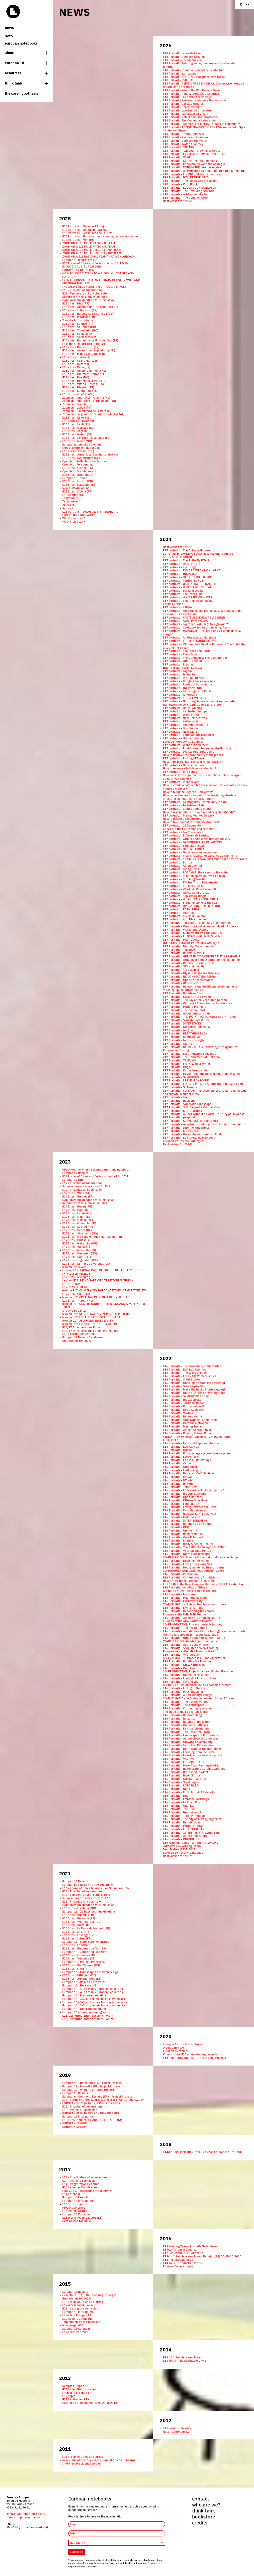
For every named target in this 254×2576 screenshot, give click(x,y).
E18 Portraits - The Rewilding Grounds (188, 191)
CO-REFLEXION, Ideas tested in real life (190, 1591)
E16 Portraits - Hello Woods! (182, 1812)
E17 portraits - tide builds (180, 772)
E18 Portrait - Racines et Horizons (185, 137)
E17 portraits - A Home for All (182, 865)
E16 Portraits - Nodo (176, 1789)
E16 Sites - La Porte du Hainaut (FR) (86, 1928)
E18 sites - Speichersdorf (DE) (82, 337)
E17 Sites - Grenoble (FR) (79, 1223)
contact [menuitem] (200, 2498)
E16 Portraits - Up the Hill (180, 1530)
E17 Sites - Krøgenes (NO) (79, 1253)
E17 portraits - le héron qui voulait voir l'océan (194, 876)
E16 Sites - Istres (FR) (77, 1938)
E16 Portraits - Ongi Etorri (180, 1805)
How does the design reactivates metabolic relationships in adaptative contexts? (202, 776)
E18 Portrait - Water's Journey (183, 144)
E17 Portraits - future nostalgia (184, 1040)
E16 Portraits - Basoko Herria (182, 1416)
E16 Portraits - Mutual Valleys (183, 1826)
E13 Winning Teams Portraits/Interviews (190, 2246)
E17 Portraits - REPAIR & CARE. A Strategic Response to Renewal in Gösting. (200, 1048)
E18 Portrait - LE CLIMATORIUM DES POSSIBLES (195, 154)
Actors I (67, 508)
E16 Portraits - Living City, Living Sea (187, 1564)
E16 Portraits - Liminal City (181, 1504)
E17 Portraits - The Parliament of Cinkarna (191, 1057)
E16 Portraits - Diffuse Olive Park (185, 1500)
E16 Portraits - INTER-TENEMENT (185, 1520)
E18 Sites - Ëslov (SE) (76, 417)
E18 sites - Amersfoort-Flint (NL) (84, 370)
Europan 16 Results (75, 1881)
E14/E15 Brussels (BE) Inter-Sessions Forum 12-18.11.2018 (203, 2152)
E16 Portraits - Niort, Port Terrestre (186, 1554)
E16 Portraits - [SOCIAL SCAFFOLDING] (189, 1514)
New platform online (76, 488)
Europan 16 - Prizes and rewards (84, 1982)
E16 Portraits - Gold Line (179, 1668)
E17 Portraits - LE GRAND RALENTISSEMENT (192, 936)
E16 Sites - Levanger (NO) (79, 1935)
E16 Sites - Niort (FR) (76, 1968)
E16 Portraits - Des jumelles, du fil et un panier (194, 1567)
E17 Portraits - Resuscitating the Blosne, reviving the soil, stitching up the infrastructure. (201, 988)
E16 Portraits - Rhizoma (179, 1718)
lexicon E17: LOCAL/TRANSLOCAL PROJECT (91, 1317)
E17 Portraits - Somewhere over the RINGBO (192, 933)
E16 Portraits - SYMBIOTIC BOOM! (186, 1396)
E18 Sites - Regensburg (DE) (81, 458)
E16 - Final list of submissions (82, 1891)
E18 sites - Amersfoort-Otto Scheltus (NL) (90, 307)
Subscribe (76, 2552)
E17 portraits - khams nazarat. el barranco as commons (200, 855)
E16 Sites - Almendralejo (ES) (81, 1978)
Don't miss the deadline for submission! (88, 300)
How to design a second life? (182, 819)
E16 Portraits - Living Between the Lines (189, 1507)
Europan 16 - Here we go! (79, 1985)
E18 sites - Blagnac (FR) (78, 387)
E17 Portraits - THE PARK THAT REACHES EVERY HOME (199, 1016)
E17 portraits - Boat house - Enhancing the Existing (197, 748)
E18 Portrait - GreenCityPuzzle (183, 134)
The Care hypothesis (21, 93)
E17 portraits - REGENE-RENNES (184, 678)
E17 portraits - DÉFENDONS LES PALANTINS (192, 842)
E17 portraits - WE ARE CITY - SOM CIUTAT (191, 899)
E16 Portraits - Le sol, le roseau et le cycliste (192, 1755)
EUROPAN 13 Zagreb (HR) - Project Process (91, 2103)
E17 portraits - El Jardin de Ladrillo (186, 835)
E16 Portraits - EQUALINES (181, 1446)
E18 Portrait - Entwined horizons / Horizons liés (194, 100)
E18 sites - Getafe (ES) (77, 364)
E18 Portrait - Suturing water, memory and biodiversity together (199, 65)
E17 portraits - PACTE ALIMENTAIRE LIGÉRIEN (194, 617)
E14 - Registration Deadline (80, 2184)
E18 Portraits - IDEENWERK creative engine (192, 167)
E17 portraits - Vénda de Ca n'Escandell (189, 889)
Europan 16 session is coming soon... (87, 2012)
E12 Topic (68, 2396)
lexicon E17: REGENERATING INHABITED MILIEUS (96, 1314)
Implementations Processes (81, 2322)
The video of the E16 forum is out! (185, 1712)
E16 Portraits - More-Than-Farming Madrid (191, 1765)
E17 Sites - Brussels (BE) (78, 1240)
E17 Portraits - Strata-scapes (182, 1111)
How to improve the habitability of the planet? (193, 755)
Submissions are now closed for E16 (86, 1898)
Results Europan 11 (176, 2431)
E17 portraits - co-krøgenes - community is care (195, 802)
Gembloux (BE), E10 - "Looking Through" (89, 2295)
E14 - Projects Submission (79, 2180)
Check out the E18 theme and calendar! (189, 829)
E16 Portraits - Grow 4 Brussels (184, 1665)
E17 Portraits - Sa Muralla (180, 1087)
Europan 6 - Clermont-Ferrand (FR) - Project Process (97, 2096)
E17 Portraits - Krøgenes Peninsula (186, 1027)
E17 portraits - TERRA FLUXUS (183, 580)
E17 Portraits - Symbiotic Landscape (187, 1104)
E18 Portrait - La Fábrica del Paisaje (187, 97)
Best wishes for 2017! (76, 2221)
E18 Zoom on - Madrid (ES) (79, 421)
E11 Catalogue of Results (79, 2399)
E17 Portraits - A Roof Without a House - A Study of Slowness (203, 1114)
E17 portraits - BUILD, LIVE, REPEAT (187, 587)
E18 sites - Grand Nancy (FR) (81, 360)
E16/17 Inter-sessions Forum (82, 1327)
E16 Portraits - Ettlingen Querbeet (185, 1688)
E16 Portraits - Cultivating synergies (187, 1708)
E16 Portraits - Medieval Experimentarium (191, 1443)
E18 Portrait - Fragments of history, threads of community (201, 124)
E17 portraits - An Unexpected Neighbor (189, 637)
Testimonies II (72, 498)
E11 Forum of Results (177, 2428)
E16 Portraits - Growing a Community (188, 1742)
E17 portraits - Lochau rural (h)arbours (188, 751)
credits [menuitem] (200, 2522)
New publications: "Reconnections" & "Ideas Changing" (99, 2460)
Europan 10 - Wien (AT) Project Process (88, 2090)
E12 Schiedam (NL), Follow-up (183, 2253)
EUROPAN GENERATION (78, 270)
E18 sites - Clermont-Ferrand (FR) (85, 374)
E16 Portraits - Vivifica (178, 1413)
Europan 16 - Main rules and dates (85, 1995)
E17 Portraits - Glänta (177, 1043)
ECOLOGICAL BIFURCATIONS (82, 266)
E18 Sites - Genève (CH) (78, 394)
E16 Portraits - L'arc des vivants (184, 1510)
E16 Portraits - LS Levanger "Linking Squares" (193, 1490)
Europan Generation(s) (178, 2266)
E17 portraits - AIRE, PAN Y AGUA (185, 621)
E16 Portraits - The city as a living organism (192, 1819)
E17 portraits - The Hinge (179, 567)
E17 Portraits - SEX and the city (184, 966)
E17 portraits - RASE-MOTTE (181, 564)
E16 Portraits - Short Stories (181, 1379)
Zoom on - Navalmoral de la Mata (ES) (87, 411)
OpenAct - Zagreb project (79, 471)
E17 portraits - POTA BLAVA (181, 782)
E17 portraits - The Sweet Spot (183, 594)
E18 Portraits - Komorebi (78, 240)
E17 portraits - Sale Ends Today (183, 845)
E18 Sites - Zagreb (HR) (77, 431)
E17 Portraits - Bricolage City (182, 993)
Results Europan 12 (75, 2386)
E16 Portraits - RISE (176, 1527)
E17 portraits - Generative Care (184, 765)
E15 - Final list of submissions (82, 2106)
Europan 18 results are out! (80, 260)
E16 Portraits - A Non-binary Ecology (187, 1695)
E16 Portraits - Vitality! (178, 1758)
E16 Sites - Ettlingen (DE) (79, 1975)
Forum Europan (173, 604)
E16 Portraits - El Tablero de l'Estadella (189, 1792)
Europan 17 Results (75, 1173)
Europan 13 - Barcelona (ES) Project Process (91, 2083)
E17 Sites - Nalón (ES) (76, 1216)
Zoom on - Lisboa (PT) (77, 407)
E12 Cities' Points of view (79, 2389)
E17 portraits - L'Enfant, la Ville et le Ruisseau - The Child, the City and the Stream (204, 645)
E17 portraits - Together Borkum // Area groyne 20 (196, 624)
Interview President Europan (81, 2463)
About (26, 52)
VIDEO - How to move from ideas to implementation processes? (197, 1438)
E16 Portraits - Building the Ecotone (187, 1661)
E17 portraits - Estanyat (179, 664)
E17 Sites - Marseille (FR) (79, 1250)
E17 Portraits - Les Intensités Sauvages (189, 1053)
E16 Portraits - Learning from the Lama (189, 1752)
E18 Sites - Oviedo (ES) (77, 468)
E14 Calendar (71, 2194)
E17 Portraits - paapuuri (179, 1117)
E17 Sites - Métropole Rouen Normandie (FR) (92, 1236)
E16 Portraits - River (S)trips (182, 1775)
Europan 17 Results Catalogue (183, 1141)
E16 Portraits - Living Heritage (183, 1607)
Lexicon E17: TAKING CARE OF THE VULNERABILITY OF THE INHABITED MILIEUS (102, 1271)
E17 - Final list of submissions (82, 1183)
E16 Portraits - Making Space (182, 1426)
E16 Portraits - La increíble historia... (187, 1728)
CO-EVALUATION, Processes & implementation (194, 1658)
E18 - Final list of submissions (82, 290)
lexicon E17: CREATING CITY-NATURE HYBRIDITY (95, 1297)
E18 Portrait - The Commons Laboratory (189, 120)
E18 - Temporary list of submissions (86, 293)
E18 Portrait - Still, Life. (178, 80)
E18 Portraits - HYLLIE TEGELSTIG (186, 177)
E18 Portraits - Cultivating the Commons (190, 161)
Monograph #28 (72, 2325)
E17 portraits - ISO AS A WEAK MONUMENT (191, 570)
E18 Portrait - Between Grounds (184, 57)
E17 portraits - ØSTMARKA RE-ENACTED (189, 584)
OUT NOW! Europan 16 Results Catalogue (190, 1634)
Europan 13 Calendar (76, 2328)
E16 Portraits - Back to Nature (183, 1534)
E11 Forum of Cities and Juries (82, 2457)
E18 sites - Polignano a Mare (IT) (84, 381)
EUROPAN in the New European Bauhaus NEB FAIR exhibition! (204, 1584)
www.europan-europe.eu (23, 2517)
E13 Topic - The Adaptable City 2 (184, 2360)
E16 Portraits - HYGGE (178, 1477)
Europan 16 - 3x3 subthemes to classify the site (94, 1999)
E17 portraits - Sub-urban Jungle (185, 896)
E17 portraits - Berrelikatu (180, 728)
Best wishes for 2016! (76, 2298)
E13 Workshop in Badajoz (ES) (82, 2217)
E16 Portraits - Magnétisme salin (185, 1597)
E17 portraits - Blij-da (177, 862)
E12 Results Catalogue (77, 2318)
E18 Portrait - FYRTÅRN (178, 147)
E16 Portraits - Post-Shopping (183, 1691)
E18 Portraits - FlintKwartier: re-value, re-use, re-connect (101, 236)
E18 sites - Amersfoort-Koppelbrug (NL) (88, 350)
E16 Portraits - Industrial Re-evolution (188, 1745)
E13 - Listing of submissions (81, 2308)
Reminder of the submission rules (84, 297)
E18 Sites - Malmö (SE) (77, 434)
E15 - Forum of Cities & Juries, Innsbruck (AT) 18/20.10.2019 (103, 2100)
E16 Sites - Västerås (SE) (78, 1958)
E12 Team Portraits (75, 2332)
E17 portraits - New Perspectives (185, 718)
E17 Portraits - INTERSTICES (182, 1023)
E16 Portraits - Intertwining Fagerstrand (190, 1420)
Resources (26, 72)
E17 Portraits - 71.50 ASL (179, 1060)
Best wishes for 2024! (177, 1144)
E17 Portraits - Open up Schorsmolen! (188, 980)
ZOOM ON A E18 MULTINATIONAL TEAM (88, 243)
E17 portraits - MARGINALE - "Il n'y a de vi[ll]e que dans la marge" (202, 632)
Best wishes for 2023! (76, 1341)
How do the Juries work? (78, 515)
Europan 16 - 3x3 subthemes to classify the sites (94, 2002)
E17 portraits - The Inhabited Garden (187, 651)
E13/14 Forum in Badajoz (179, 2249)
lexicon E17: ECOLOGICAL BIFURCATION (89, 1324)
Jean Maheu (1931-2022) (179, 1849)
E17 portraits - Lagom (177, 671)
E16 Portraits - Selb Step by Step (184, 1386)
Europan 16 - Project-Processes (83, 1962)
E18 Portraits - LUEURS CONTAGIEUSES (189, 187)
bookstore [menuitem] (203, 2516)
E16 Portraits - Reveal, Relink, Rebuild (188, 1433)
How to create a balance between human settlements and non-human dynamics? (205, 786)
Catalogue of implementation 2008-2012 (89, 2403)
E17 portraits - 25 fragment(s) (183, 825)
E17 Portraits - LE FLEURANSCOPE (186, 1080)
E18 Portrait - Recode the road (183, 60)
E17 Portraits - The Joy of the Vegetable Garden (195, 1000)
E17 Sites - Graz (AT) (76, 1287)
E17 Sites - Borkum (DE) (78, 1210)
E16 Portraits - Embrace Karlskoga (186, 1799)
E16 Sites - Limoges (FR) (78, 1955)
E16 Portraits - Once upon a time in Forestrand (194, 1383)
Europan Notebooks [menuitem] (21, 43)
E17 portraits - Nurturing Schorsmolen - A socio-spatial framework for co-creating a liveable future (200, 702)
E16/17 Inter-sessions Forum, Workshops (90, 1331)
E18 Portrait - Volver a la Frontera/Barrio (190, 117)
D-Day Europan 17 (74, 1310)
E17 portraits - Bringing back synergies (189, 681)
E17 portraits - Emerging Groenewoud (188, 601)
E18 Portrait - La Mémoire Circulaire (187, 110)
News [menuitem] (9, 35)
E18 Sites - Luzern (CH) (77, 481)
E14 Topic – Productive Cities (182, 2263)
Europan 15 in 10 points (78, 2116)
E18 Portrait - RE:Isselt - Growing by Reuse (191, 150)
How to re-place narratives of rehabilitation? (193, 762)
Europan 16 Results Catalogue (183, 1852)
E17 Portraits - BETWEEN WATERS (185, 953)
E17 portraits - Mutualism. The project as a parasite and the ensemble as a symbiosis (202, 612)
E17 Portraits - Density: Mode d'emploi (189, 946)
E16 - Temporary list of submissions (86, 1895)
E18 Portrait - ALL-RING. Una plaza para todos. (194, 77)
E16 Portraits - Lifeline (178, 1540)
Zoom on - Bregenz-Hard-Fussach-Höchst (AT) (93, 414)
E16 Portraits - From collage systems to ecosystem (197, 1453)
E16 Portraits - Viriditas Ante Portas (187, 1551)
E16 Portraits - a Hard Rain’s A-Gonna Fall (191, 1832)
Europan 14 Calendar (76, 2214)
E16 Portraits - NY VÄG (178, 1480)
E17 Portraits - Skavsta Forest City (186, 1020)
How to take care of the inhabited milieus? (191, 822)
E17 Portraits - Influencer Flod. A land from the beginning (201, 960)
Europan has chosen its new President (87, 1885)
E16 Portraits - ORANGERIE (181, 1839)
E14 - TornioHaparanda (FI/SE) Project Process (194, 2058)
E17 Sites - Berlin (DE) (77, 1230)
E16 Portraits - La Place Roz (181, 1802)
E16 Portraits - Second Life (181, 1681)
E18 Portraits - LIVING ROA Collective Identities (195, 174)
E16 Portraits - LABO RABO (181, 1785)
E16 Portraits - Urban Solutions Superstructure (194, 1638)
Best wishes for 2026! (177, 201)
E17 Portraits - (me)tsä (178, 1030)
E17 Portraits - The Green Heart (184, 1010)
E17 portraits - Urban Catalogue (184, 738)
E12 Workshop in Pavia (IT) (80, 2305)
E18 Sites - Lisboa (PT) (77, 491)
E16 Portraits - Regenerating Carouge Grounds (194, 1768)
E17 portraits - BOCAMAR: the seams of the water (196, 872)
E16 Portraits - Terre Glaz (180, 1487)
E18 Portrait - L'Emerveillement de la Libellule (193, 70)
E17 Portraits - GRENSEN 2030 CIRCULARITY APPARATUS (201, 956)
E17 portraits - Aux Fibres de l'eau (185, 919)
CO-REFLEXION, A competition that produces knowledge (201, 1557)
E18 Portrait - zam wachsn (180, 73)
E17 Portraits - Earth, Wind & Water (186, 1064)
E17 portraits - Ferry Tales (180, 654)
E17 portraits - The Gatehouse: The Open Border (195, 657)
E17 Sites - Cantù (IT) (76, 1257)
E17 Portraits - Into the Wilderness (186, 1127)
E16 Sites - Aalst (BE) (76, 1925)
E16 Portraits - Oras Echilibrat (183, 1537)
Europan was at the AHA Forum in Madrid (190, 1651)
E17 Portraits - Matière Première (184, 1007)
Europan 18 (26, 62)
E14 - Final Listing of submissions (84, 2177)
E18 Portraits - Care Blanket (181, 184)
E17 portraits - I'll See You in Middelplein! (191, 882)
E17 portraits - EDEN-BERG (181, 909)
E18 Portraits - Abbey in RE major (84, 226)
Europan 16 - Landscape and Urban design (90, 1972)
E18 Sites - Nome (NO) (77, 441)
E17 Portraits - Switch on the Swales (187, 997)
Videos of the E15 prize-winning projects (190, 2054)
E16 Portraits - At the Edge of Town (186, 1644)
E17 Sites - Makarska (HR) (79, 1243)
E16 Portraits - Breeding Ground (184, 1493)
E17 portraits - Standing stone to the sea (190, 902)
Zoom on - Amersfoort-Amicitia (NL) (86, 397)
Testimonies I (71, 501)
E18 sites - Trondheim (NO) (80, 330)
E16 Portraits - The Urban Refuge (185, 1628)
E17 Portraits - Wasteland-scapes (185, 929)
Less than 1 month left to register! (85, 344)
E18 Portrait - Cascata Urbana (183, 103)
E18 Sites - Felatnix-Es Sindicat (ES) (86, 438)
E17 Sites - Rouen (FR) (77, 1206)
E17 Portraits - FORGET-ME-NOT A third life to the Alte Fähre (203, 1084)
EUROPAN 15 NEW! (74, 2123)
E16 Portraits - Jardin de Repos (183, 1403)
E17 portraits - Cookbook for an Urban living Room (196, 627)
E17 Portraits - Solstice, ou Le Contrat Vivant (193, 1107)
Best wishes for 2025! (177, 547)
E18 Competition (73, 495)
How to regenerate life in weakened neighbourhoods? (199, 812)
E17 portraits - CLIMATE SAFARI (184, 916)
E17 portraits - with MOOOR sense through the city (196, 839)
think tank (26, 83)
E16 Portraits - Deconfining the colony (188, 1611)
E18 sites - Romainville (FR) (80, 347)
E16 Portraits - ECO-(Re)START (183, 1762)
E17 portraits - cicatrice (178, 913)
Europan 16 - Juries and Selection (84, 1952)
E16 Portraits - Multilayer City (182, 1601)
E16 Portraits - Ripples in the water (186, 1722)
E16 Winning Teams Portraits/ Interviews (190, 1842)
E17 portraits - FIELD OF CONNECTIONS (189, 641)
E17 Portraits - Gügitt (177, 1067)
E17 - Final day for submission (82, 1190)
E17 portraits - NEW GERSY (181, 731)
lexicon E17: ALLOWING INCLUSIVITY (87, 1320)
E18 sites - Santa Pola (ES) (80, 391)
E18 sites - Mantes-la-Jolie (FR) (83, 354)
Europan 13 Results (75, 2292)
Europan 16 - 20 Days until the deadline (88, 1911)
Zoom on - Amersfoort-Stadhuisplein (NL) (90, 401)
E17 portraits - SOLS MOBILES (183, 886)
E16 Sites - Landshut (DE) (79, 1945)
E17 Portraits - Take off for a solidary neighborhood (197, 923)
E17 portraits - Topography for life (185, 725)
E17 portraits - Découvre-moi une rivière (190, 852)
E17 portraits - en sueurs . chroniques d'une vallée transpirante (205, 859)
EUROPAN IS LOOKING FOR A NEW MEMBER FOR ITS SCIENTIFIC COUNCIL (198, 555)
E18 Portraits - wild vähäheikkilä (185, 194)
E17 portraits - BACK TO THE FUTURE (187, 577)
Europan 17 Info (73, 1180)
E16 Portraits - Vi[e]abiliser (181, 1654)
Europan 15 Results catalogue (183, 2044)
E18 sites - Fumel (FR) (77, 333)
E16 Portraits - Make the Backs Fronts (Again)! (194, 1389)
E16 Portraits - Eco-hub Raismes (184, 1369)
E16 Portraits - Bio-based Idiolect (185, 1772)
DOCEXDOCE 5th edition (78, 1334)
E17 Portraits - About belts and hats (187, 1013)
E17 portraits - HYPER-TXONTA (183, 849)
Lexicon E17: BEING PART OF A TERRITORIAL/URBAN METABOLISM (98, 1282)
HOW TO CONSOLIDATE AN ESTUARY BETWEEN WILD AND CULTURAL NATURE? (101, 281)
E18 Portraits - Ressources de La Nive (87, 233)
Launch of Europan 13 (76, 2315)
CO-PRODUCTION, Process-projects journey (192, 1624)
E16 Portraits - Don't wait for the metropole (192, 1748)
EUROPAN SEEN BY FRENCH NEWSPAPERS (90, 2113)
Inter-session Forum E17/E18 (182, 667)
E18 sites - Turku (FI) (76, 357)
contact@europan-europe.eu (25, 2514)
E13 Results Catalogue (178, 2260)
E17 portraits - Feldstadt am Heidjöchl (188, 735)
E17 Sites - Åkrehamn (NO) (80, 1233)
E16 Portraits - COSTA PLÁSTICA (184, 1779)
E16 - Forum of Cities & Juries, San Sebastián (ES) (95, 1888)
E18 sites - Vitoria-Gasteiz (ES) (83, 384)
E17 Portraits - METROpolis (181, 939)
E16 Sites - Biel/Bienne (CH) (81, 1965)
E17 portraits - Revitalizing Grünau (186, 892)
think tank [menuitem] (203, 2510)
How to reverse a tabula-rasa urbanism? (190, 768)
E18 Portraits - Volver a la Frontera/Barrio (90, 511)
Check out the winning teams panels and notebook (96, 1169)
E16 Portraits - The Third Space (183, 1705)
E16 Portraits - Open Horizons (183, 1497)
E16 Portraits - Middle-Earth (181, 1517)
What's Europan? (73, 518)
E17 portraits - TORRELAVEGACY (184, 698)
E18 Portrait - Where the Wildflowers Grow (191, 90)
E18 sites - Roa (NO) (75, 377)
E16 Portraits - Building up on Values (187, 1524)
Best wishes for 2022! (177, 1856)
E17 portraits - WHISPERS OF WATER (187, 597)
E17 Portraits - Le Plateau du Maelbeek (189, 1137)
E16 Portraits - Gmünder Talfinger (185, 1725)
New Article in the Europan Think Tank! (189, 1581)
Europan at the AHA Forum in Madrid (187, 1621)
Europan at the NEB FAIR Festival (185, 1614)
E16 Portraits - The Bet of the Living (186, 1732)
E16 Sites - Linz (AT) (75, 1931)
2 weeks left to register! (78, 320)
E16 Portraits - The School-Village (185, 1702)
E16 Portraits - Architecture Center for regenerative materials (204, 1631)
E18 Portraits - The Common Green (186, 197)
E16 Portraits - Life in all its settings (187, 1460)
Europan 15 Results (75, 2093)
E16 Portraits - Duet (176, 1795)
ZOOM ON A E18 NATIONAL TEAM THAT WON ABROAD (98, 256)
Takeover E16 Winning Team (182, 1846)
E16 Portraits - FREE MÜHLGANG (184, 1829)
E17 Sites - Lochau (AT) (77, 1226)
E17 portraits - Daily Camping (182, 708)
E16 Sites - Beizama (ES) (78, 1918)
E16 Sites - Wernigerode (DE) (81, 1922)
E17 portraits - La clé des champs (185, 711)
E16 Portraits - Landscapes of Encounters (190, 1735)
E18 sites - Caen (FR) (76, 367)
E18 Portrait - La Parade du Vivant (185, 113)
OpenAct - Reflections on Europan (85, 461)
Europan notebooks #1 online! (183, 741)
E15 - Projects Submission (79, 2110)
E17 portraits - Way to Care (181, 715)
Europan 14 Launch (75, 2197)
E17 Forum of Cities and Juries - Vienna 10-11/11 (95, 1176)
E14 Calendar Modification (80, 2187)
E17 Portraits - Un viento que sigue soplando (193, 1134)
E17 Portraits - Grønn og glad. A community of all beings (200, 926)
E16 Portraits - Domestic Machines (186, 1675)
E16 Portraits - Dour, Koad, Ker (183, 1409)
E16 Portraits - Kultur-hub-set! (183, 1406)
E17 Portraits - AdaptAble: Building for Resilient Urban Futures (205, 1124)
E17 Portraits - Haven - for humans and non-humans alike (201, 1074)
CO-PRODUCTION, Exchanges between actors (193, 1570)
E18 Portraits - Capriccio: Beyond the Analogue (194, 164)
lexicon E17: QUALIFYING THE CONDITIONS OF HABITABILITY (104, 1290)
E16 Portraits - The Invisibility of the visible (192, 1366)
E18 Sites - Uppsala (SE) (78, 428)
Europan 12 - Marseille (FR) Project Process (91, 2086)
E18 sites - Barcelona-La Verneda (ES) (87, 313)
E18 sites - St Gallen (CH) (79, 327)
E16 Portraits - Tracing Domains (184, 1816)
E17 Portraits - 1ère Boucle (181, 970)
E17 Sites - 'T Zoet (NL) (77, 1300)
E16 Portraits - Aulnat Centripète (185, 1836)
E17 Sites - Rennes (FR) (78, 1196)
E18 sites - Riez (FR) (75, 303)
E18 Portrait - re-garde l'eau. (182, 53)
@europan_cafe (173, 2047)
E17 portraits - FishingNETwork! (184, 758)
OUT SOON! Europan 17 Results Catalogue (191, 943)
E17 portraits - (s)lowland (180, 694)
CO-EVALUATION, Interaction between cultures (194, 1604)
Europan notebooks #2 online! (82, 444)
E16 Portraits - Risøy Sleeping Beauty (188, 1544)
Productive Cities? (74, 2207)
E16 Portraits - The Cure (179, 1809)
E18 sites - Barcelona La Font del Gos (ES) (90, 340)
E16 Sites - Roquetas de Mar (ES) (84, 1948)
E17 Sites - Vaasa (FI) (76, 1247)
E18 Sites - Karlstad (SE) (78, 484)
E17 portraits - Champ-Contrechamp (187, 809)
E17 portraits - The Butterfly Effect (186, 560)
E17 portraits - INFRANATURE (183, 688)
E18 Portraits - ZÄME (176, 157)
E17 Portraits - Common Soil (182, 1037)
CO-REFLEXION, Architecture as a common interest (197, 1685)
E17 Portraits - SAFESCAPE (181, 1131)
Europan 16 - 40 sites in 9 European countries (92, 1989)
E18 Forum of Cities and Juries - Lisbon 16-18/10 (95, 263)
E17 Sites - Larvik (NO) (77, 1213)
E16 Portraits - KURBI (177, 1450)
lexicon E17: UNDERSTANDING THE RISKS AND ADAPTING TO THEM (103, 1305)
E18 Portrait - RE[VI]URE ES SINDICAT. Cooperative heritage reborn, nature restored (203, 85)
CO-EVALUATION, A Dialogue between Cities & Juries (198, 1698)
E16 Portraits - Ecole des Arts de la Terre (190, 1678)
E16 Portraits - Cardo (177, 1463)
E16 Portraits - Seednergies (181, 1782)
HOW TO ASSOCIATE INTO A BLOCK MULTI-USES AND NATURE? (98, 274)
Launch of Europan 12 (76, 2393)
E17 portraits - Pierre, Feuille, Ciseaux (188, 815)
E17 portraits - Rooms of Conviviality (187, 684)
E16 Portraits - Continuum (180, 1574)
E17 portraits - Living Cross (181, 869)
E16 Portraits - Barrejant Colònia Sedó (188, 1473)
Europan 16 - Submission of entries (85, 1941)
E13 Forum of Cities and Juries (82, 2302)
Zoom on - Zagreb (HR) (77, 404)
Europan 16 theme (175, 2051)
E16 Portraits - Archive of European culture (191, 1618)
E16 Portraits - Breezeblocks (182, 1399)
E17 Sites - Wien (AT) (76, 1193)
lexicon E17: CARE (74, 1267)
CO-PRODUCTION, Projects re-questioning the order (198, 1671)
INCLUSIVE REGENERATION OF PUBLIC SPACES (94, 286)
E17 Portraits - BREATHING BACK (185, 1033)
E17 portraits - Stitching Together (185, 879)
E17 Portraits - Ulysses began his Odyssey (191, 973)
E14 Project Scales (74, 2211)
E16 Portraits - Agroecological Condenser (190, 1738)
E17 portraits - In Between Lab (183, 805)
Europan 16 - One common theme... (85, 2009)
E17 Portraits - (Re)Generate (182, 983)
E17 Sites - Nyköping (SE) (79, 1277)
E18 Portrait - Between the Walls (185, 140)
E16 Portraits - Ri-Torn (178, 1483)
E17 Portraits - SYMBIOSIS (181, 1077)
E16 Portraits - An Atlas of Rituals (185, 1587)
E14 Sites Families (74, 2204)
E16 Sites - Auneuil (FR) (78, 1915)
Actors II (68, 505)
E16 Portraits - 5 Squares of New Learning (191, 1648)
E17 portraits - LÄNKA (177, 607)
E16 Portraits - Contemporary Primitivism (190, 1577)
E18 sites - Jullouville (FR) (79, 310)
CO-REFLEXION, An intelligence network (190, 1641)
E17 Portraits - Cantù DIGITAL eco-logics (190, 1121)
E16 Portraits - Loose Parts (181, 1456)
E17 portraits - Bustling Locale (183, 590)
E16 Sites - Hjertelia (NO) (79, 1908)
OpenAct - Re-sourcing (77, 464)
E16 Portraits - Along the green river (187, 1430)
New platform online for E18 (81, 448)
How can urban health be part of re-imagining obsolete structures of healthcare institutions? (199, 797)
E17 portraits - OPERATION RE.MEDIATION (191, 906)
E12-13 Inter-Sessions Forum (182, 2357)
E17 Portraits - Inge (176, 1097)
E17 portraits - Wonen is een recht (185, 745)
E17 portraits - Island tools (181, 674)
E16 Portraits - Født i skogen (182, 1470)
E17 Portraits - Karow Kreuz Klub (185, 1070)
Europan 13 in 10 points (78, 2312)
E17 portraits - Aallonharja (180, 721)
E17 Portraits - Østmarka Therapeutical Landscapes (197, 1003)
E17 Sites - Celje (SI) (76, 1294)
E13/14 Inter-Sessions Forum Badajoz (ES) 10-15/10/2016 (202, 2256)
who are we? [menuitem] (206, 2504)
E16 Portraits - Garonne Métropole (186, 1423)
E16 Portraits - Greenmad (180, 1467)
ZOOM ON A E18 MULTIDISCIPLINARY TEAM (91, 250)
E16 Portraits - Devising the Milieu (186, 1561)
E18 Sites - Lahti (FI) (76, 424)
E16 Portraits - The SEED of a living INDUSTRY (194, 1547)
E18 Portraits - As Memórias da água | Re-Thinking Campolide (204, 171)
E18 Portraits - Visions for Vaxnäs (84, 230)
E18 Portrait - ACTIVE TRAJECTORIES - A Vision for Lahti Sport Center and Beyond (204, 128)
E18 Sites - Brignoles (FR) (79, 474)
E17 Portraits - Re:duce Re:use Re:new (188, 963)
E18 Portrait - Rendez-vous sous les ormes (191, 93)
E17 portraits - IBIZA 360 (179, 574)
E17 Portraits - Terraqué (179, 949)
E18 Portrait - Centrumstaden (182, 107)
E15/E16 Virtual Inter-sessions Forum (87, 2015)
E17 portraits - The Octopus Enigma (186, 550)
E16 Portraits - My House (179, 1594)
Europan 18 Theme (74, 478)
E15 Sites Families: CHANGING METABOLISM (92, 2120)
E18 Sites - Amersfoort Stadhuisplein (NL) (90, 454)
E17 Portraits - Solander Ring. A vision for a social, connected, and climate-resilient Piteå (204, 1092)
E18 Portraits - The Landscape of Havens (190, 181)
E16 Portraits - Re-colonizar (181, 1822)
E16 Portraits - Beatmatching (182, 1715)
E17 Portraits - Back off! (179, 1100)
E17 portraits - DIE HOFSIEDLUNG (186, 661)
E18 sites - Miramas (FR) (78, 317)
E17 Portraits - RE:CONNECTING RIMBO (189, 976)
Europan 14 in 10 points (78, 2201)
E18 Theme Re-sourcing (78, 451)
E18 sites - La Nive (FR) (77, 323)
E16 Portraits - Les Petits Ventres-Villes (189, 1376)
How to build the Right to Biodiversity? (188, 792)
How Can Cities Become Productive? (86, 2191)
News (26, 27)
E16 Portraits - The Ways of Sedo (185, 1373)
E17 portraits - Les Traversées (183, 832)
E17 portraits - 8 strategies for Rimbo (188, 691)
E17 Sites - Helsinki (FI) (78, 1220)
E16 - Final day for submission (82, 1901)
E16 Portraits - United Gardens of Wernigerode (194, 1393)
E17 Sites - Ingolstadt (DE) (80, 1260)
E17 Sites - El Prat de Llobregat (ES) (86, 1263)
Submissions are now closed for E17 (86, 1186)
